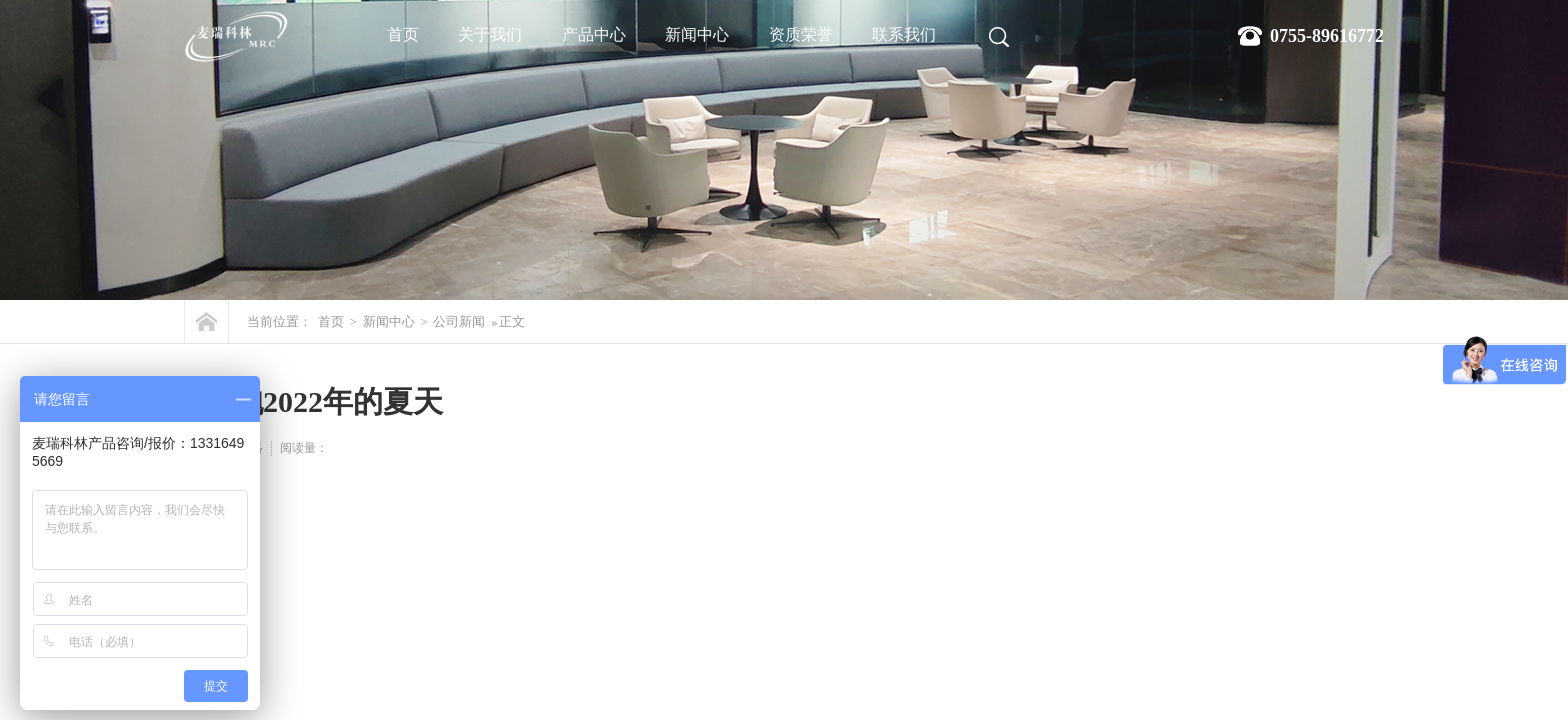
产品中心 (594, 34)
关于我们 (490, 34)
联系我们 (904, 34)
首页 (403, 34)
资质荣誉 (801, 34)
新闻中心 (697, 34)
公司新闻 (459, 321)
